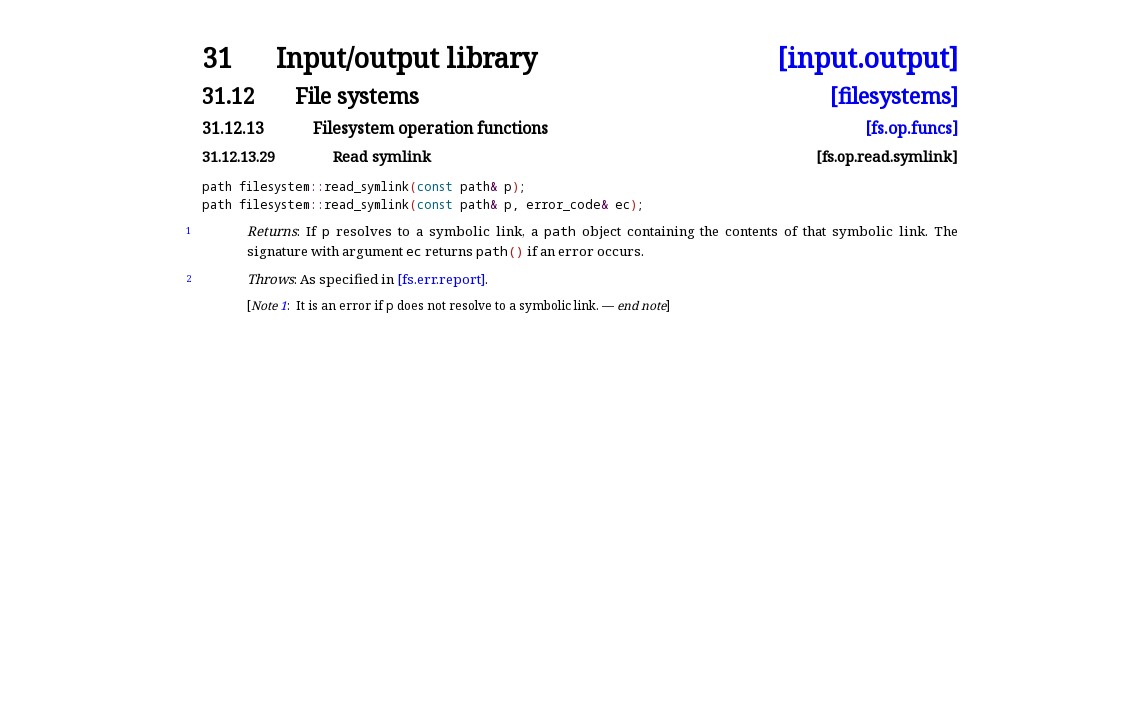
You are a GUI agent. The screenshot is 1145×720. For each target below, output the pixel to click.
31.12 (228, 95)
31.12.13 (233, 128)
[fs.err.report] (441, 279)
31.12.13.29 (238, 156)
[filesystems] (894, 95)
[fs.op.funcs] (911, 128)
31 (217, 58)
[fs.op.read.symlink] (887, 156)
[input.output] (867, 58)
